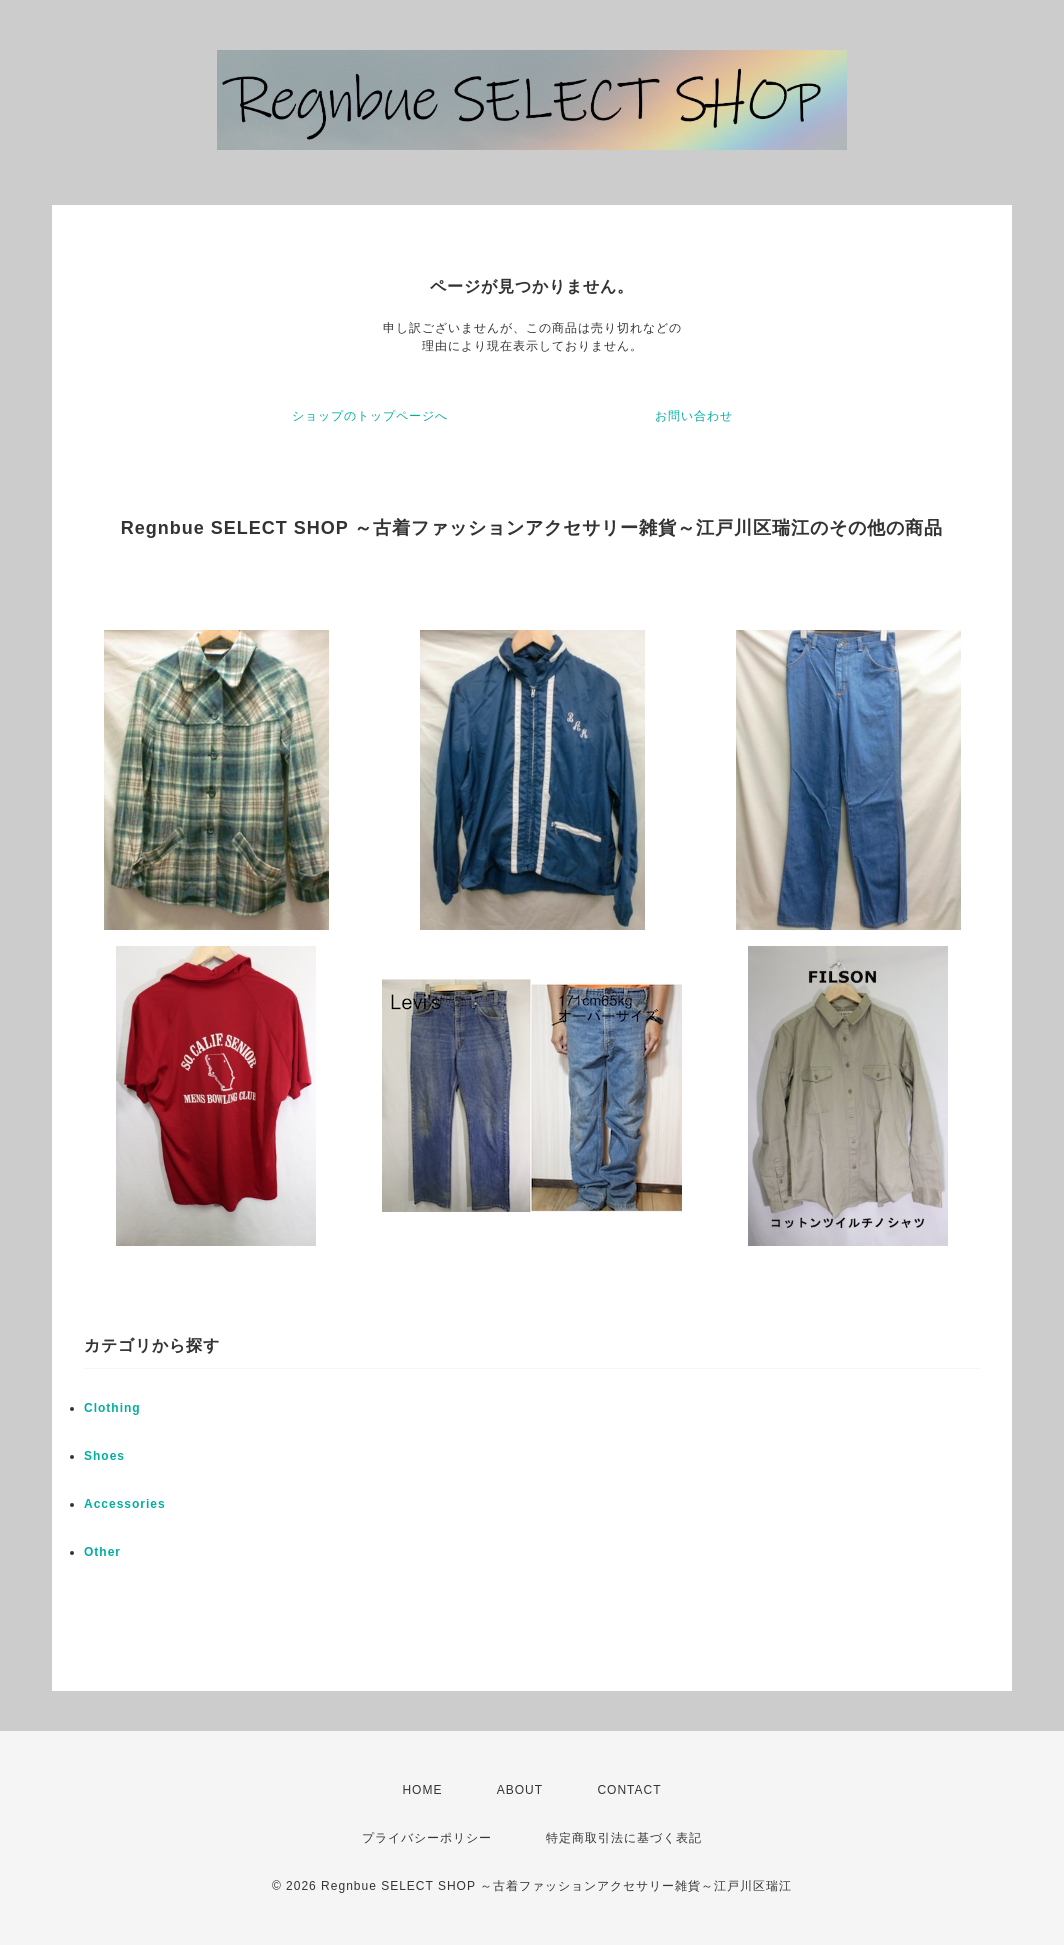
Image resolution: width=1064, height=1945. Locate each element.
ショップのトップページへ (370, 416)
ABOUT (520, 1790)
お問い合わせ (694, 416)
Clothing (112, 1408)
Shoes (104, 1456)
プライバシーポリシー (427, 1838)
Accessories (125, 1504)
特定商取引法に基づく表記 (624, 1838)
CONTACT (629, 1790)
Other (102, 1552)
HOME (422, 1790)
